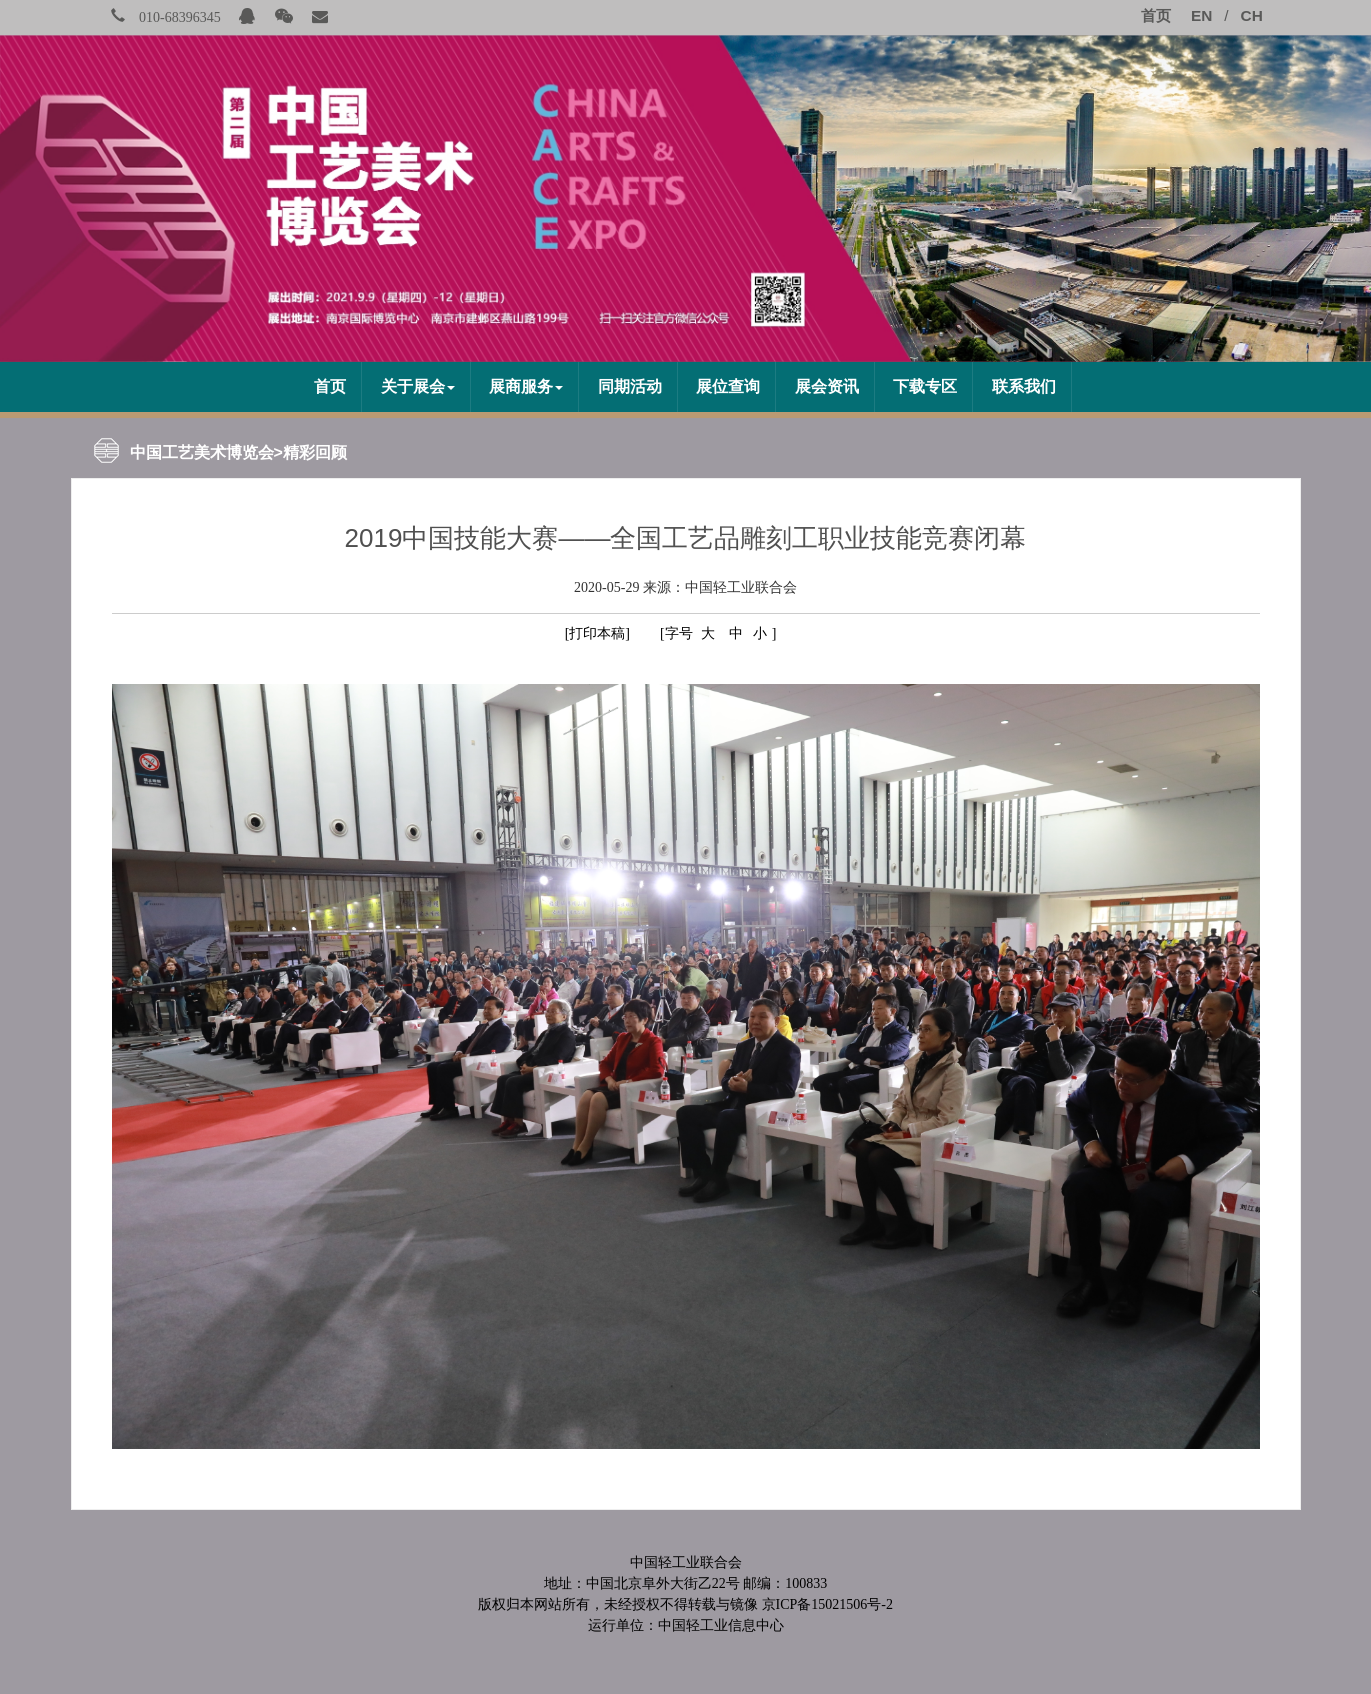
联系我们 (1024, 386)
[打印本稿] (597, 633)
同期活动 (630, 386)
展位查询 (728, 386)
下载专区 (925, 386)
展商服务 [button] (526, 386)
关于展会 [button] (418, 386)
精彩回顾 (315, 452)
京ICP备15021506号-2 (827, 1604)
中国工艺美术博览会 (202, 452)
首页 (330, 386)
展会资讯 (827, 386)
